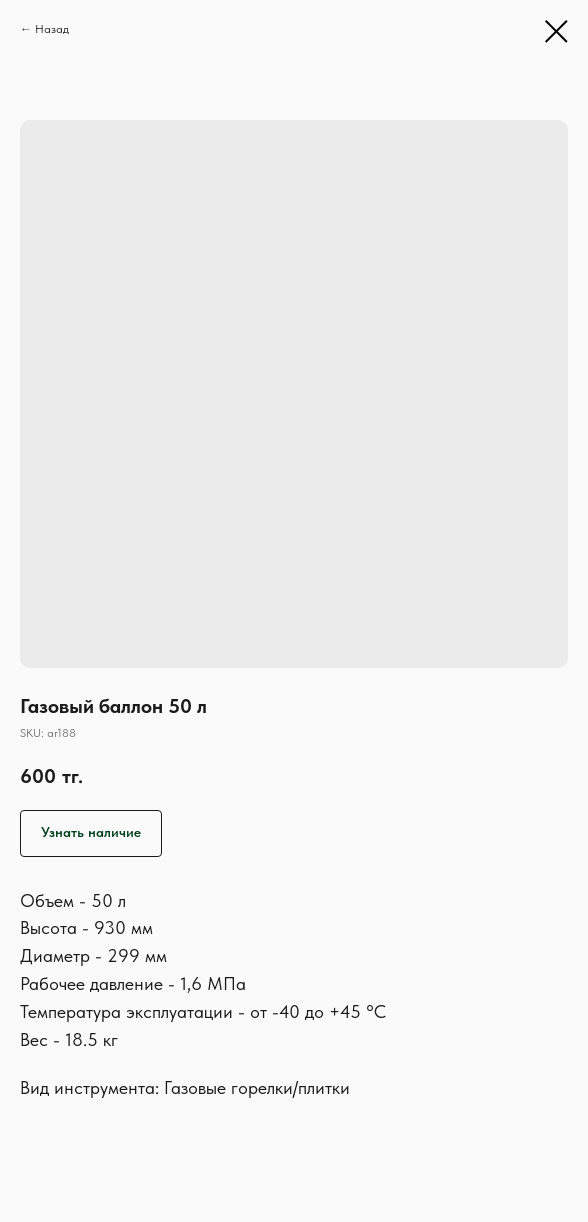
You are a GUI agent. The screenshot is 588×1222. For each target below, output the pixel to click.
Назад (52, 29)
